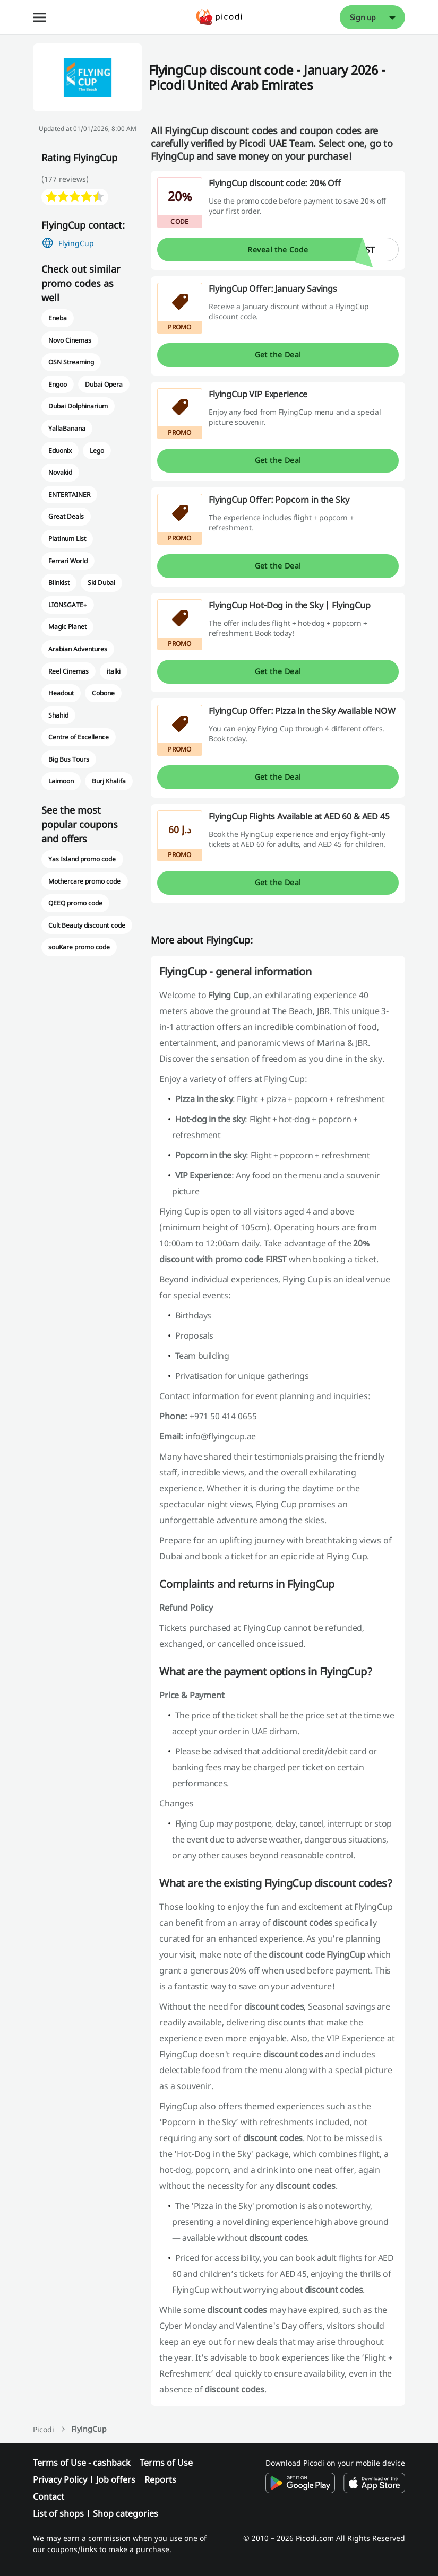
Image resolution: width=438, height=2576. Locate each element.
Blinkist (59, 582)
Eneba (57, 317)
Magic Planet (67, 626)
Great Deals (66, 516)
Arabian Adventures (78, 648)
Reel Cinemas (68, 671)
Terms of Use (166, 2462)
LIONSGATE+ (67, 604)
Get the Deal (278, 355)
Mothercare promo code (84, 881)
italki (114, 671)
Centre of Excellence (78, 736)
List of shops (58, 2513)
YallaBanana (66, 428)
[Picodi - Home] (219, 17)
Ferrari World (68, 560)
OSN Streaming (71, 361)
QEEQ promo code (75, 902)
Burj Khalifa (109, 780)
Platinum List (67, 538)
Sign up (363, 17)
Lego (97, 450)
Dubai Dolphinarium (78, 406)
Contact (48, 2496)
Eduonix (60, 450)
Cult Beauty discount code (86, 925)
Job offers (115, 2479)
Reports (160, 2479)
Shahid (58, 715)
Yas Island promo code (82, 858)
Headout (61, 692)
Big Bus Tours (68, 759)
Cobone (103, 692)
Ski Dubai (101, 582)
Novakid (60, 472)
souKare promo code (79, 946)
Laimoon (61, 780)
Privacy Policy (60, 2479)
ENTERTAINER (69, 494)
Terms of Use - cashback (82, 2462)
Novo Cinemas (69, 340)
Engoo (57, 384)
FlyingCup (76, 243)
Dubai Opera (104, 384)
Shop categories (125, 2513)
